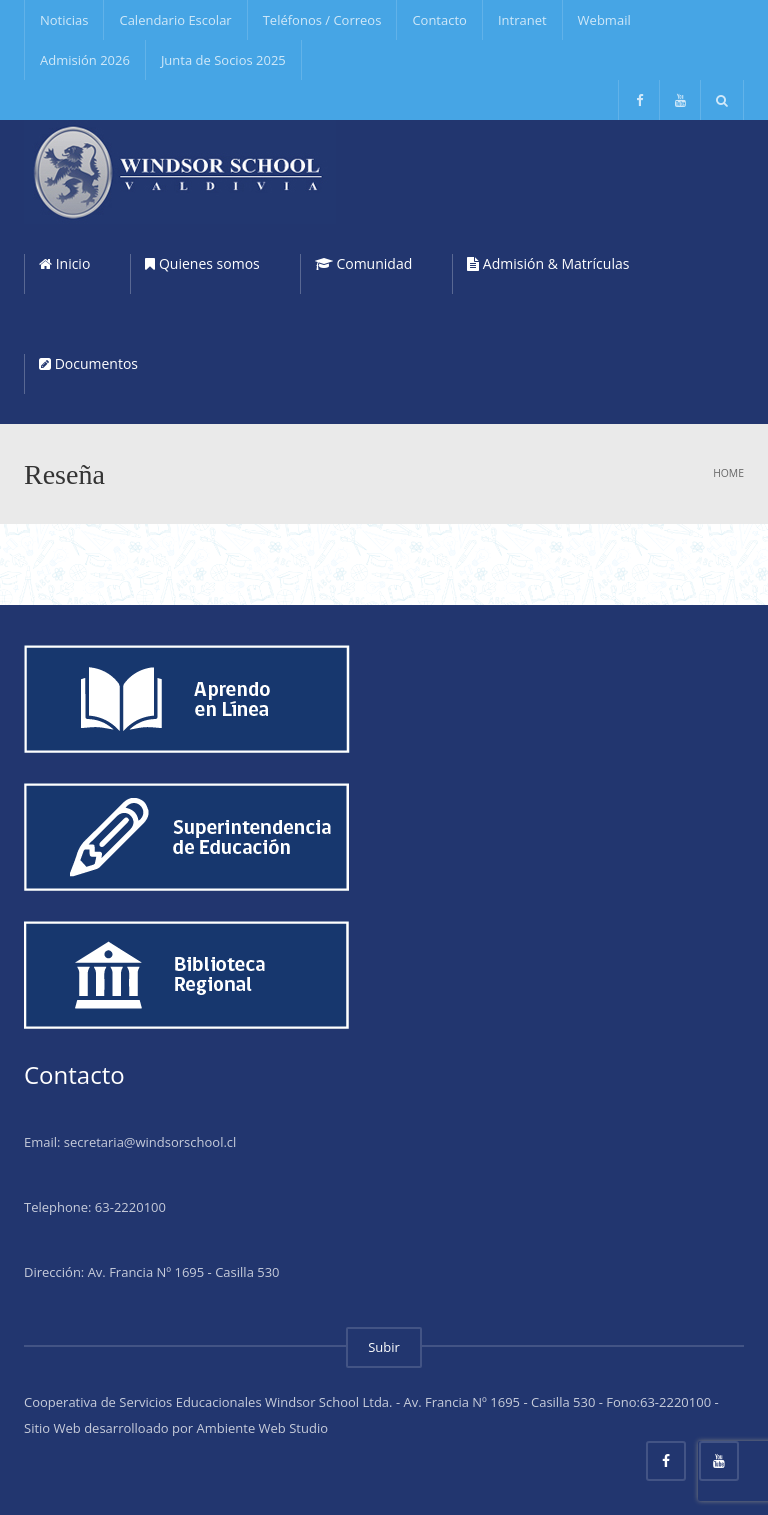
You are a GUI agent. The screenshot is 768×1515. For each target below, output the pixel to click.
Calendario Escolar (175, 20)
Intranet (522, 20)
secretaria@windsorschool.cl (150, 1142)
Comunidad (363, 263)
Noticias (64, 20)
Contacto (439, 20)
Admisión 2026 (85, 60)
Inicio (64, 263)
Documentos (88, 363)
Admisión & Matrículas (548, 263)
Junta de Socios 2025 (223, 60)
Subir (384, 1347)
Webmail (604, 20)
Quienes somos (202, 263)
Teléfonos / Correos (322, 20)
